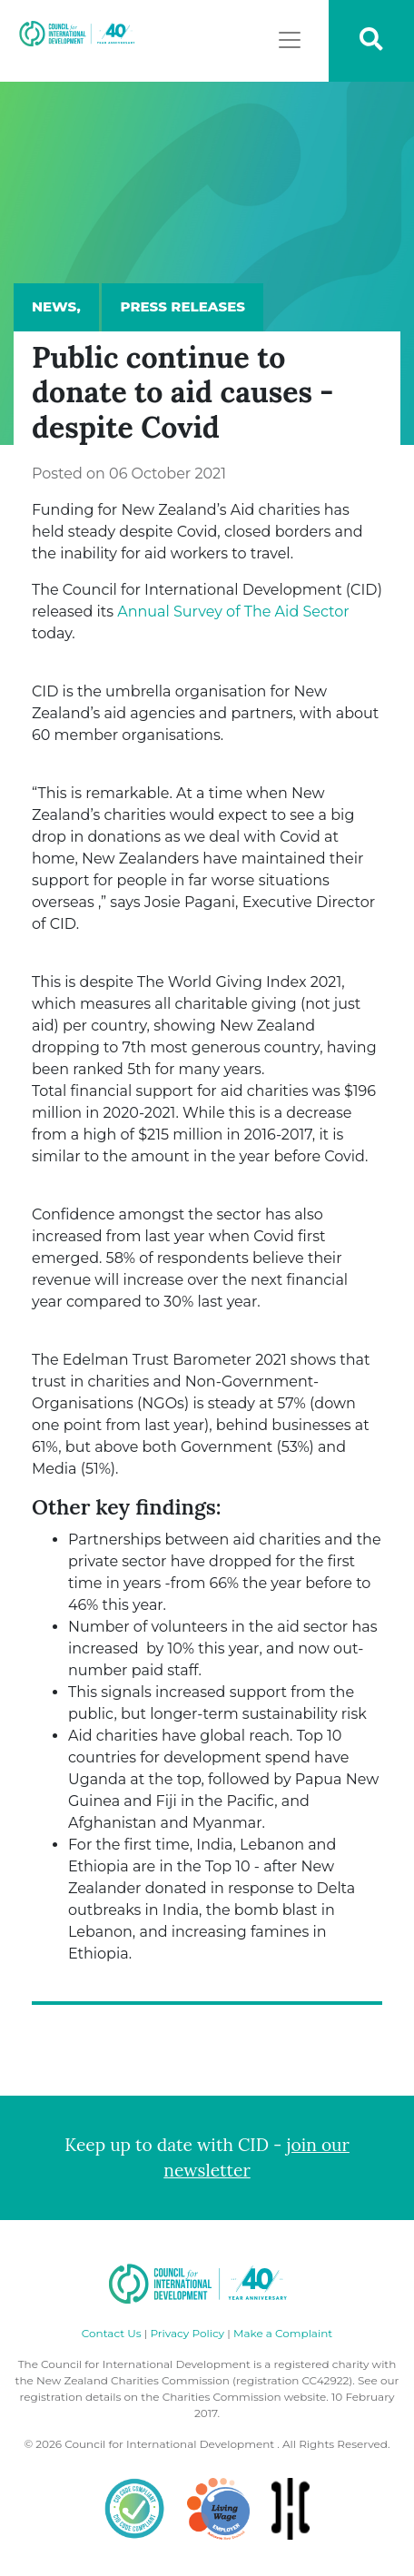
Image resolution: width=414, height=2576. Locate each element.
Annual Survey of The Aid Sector (233, 611)
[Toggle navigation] (289, 40)
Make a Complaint (282, 2333)
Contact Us (112, 2333)
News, (56, 306)
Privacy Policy (187, 2333)
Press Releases (182, 306)
